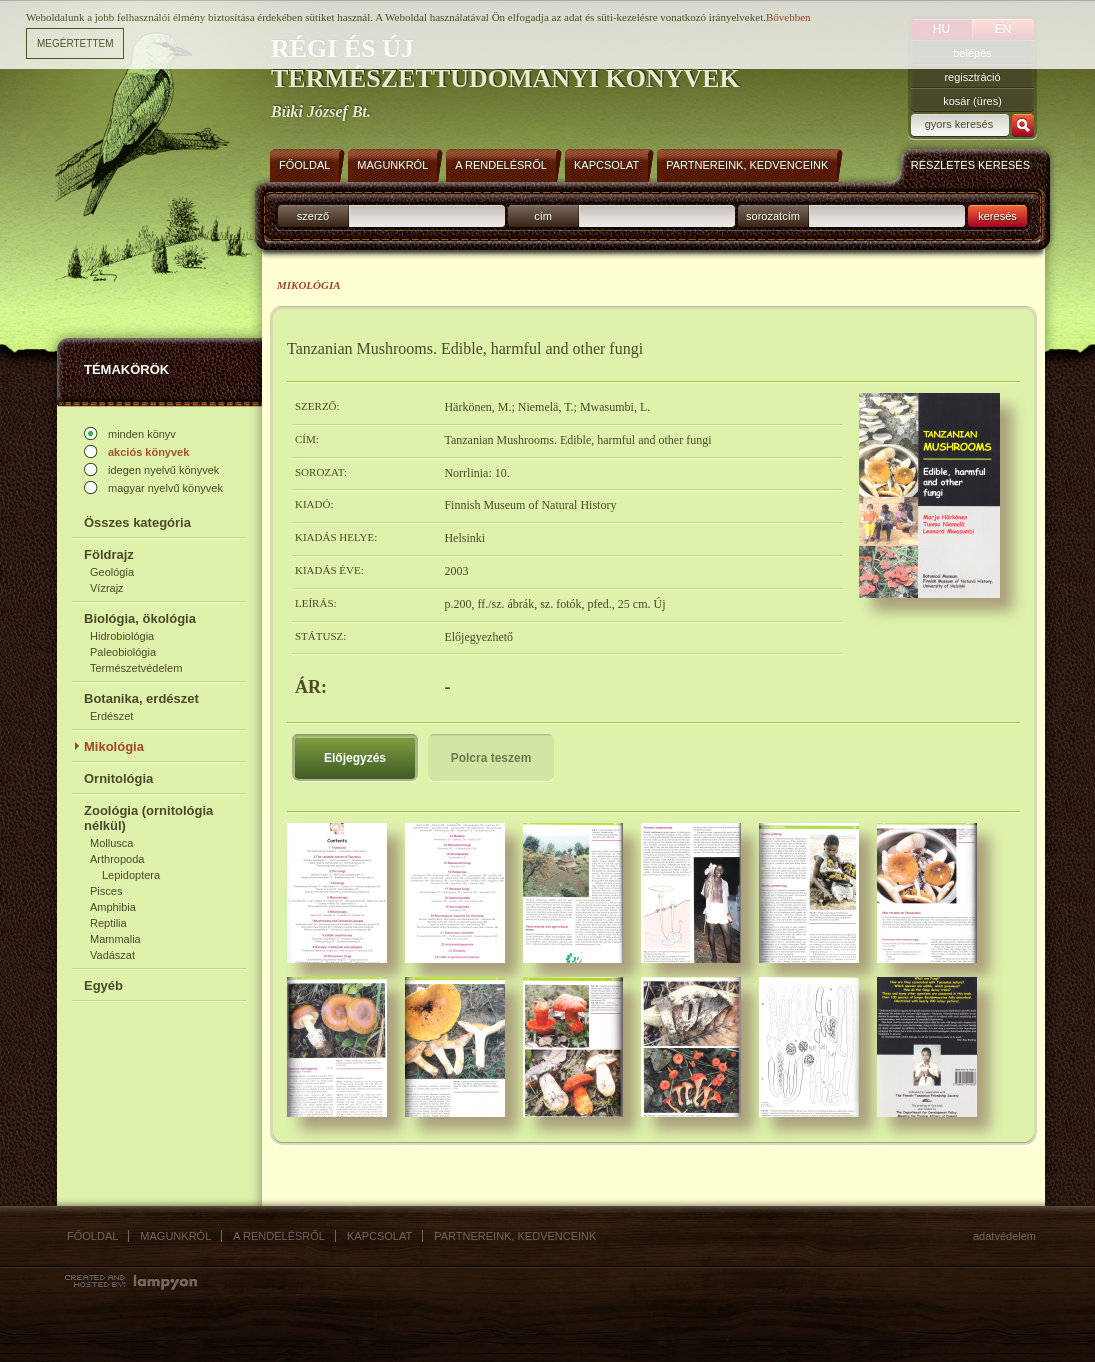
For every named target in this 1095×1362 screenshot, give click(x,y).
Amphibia (113, 907)
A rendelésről (279, 1236)
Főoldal (92, 1236)
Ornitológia (118, 778)
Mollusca (111, 843)
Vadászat (112, 955)
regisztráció (972, 77)
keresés (997, 216)
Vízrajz (107, 588)
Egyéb (103, 985)
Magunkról (175, 1236)
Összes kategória (137, 522)
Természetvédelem (136, 668)
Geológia (112, 572)
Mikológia (114, 746)
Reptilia (108, 923)
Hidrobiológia (122, 636)
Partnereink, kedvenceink (515, 1236)
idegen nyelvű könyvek (163, 470)
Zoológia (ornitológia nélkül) (148, 818)
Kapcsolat (379, 1236)
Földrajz (109, 554)
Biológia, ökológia (140, 618)
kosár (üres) (972, 101)
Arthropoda (117, 859)
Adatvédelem (1004, 1236)
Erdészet (111, 716)
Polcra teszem (491, 758)
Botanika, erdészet (141, 698)
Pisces (106, 891)
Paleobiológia (123, 652)
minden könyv (142, 434)
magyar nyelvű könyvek (165, 488)
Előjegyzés (355, 758)
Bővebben (788, 17)
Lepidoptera (131, 875)
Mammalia (115, 939)
